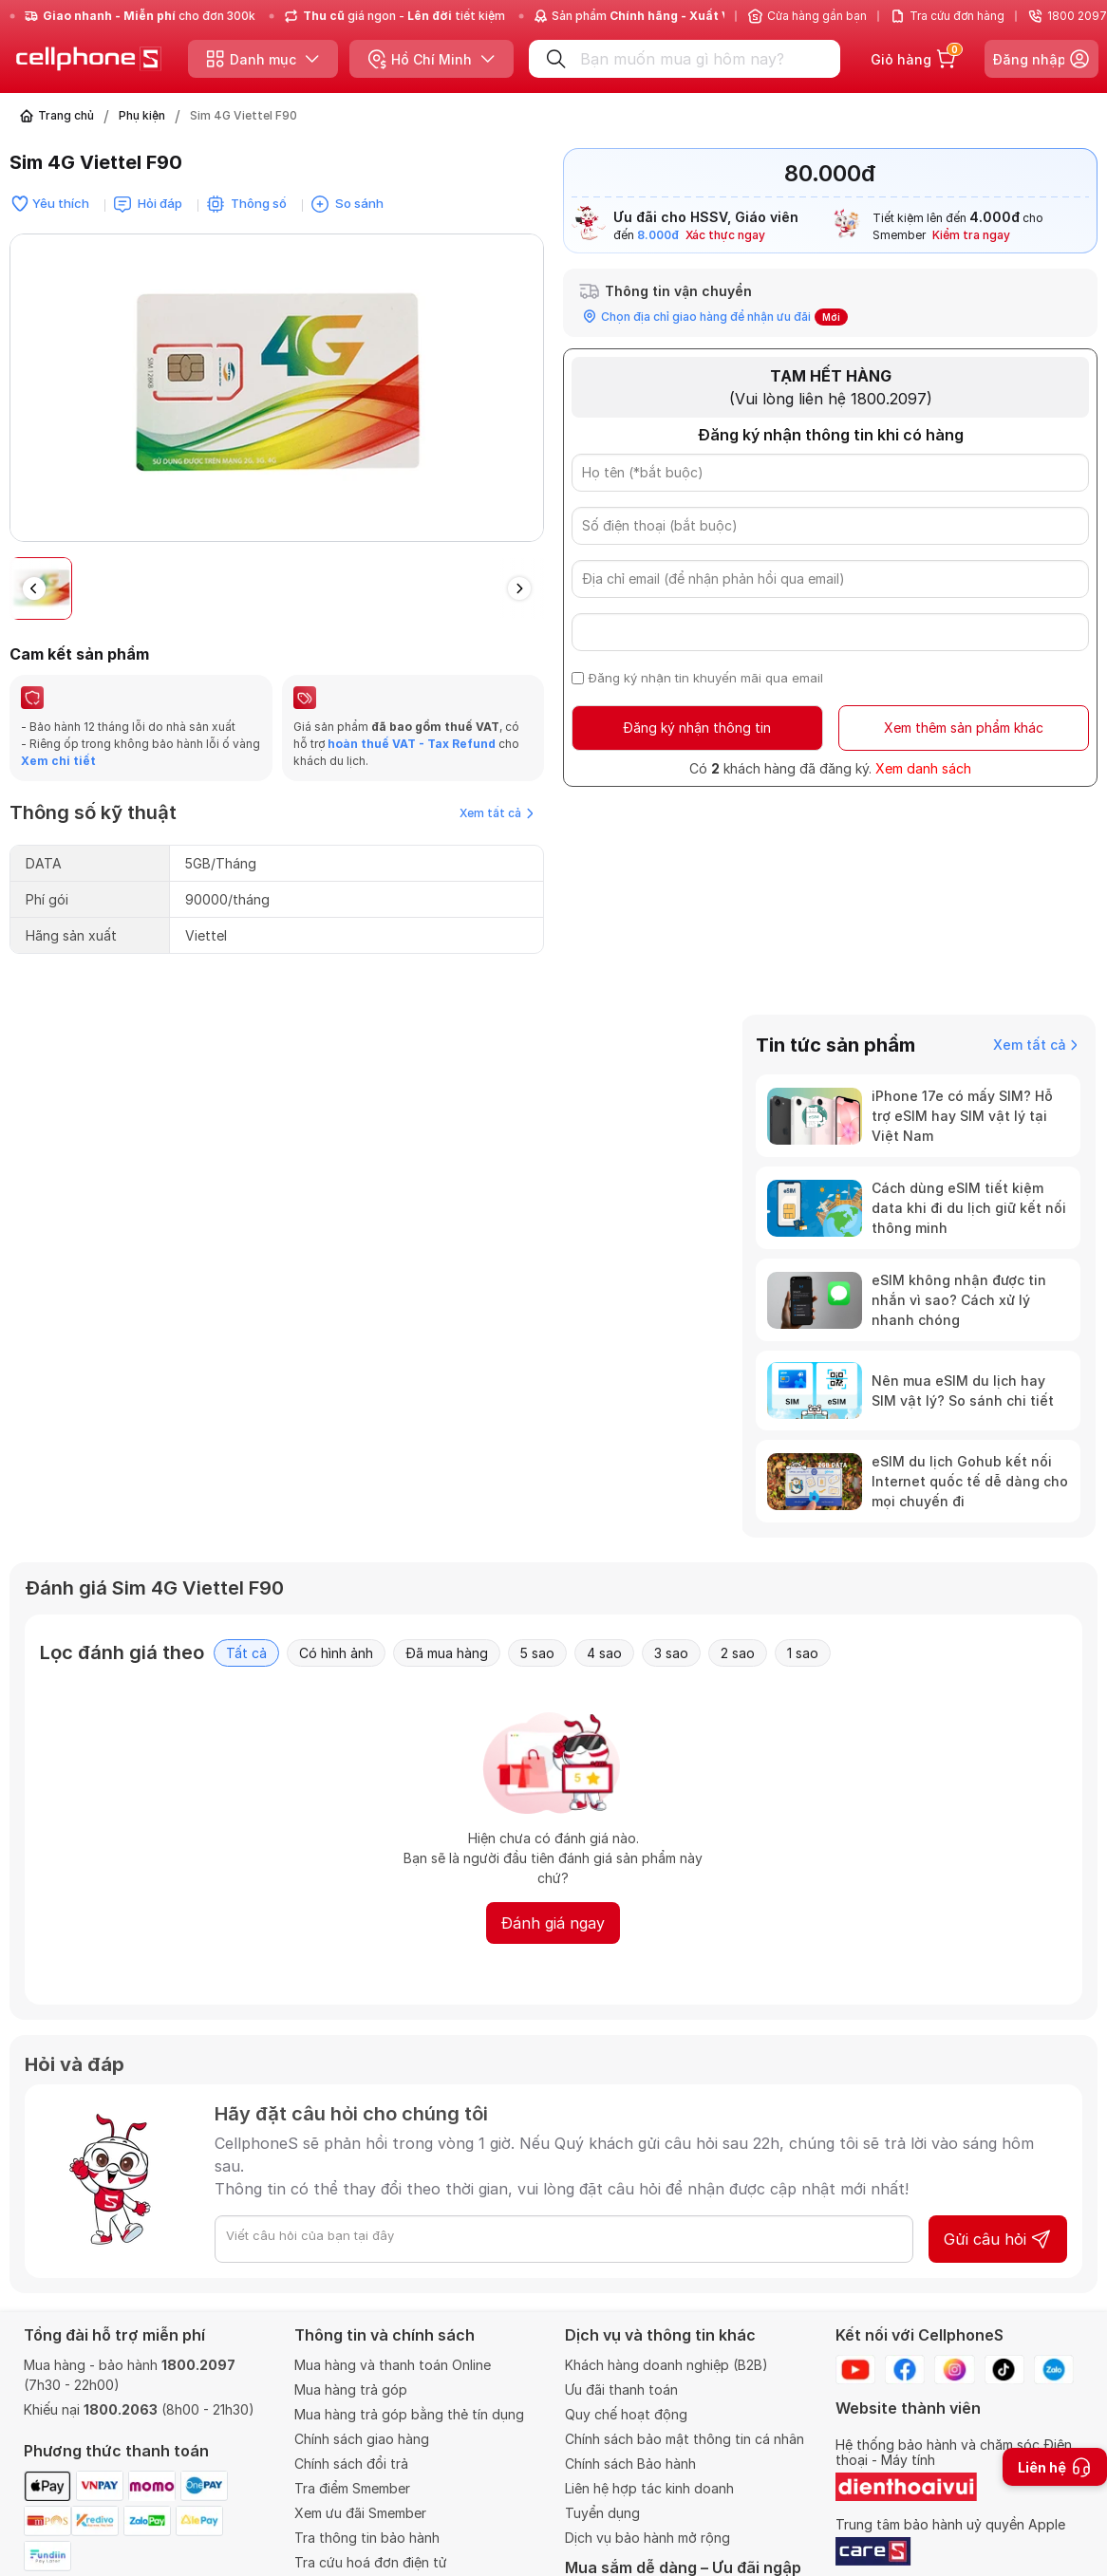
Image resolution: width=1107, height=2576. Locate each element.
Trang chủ (66, 115)
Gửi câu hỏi (998, 2239)
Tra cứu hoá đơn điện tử (370, 2562)
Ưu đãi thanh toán (621, 2389)
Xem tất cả (497, 813)
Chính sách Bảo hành (630, 2463)
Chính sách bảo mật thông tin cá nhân (684, 2439)
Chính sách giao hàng (361, 2439)
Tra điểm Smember (352, 2488)
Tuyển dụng (602, 2513)
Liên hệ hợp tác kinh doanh (649, 2488)
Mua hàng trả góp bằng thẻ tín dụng (409, 2414)
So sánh (359, 203)
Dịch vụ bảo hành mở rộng (647, 2537)
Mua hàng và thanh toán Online (392, 2365)
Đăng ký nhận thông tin (697, 727)
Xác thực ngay (725, 235)
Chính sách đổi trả (351, 2463)
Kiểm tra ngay (971, 235)
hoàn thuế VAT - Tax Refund (412, 744)
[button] (519, 588)
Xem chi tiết (58, 761)
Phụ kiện (142, 115)
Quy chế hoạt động (626, 2414)
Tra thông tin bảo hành (367, 2537)
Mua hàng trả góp (350, 2389)
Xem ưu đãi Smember (360, 2513)
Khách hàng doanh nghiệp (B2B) (666, 2365)
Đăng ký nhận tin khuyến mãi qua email (706, 677)
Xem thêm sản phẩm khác (963, 727)
